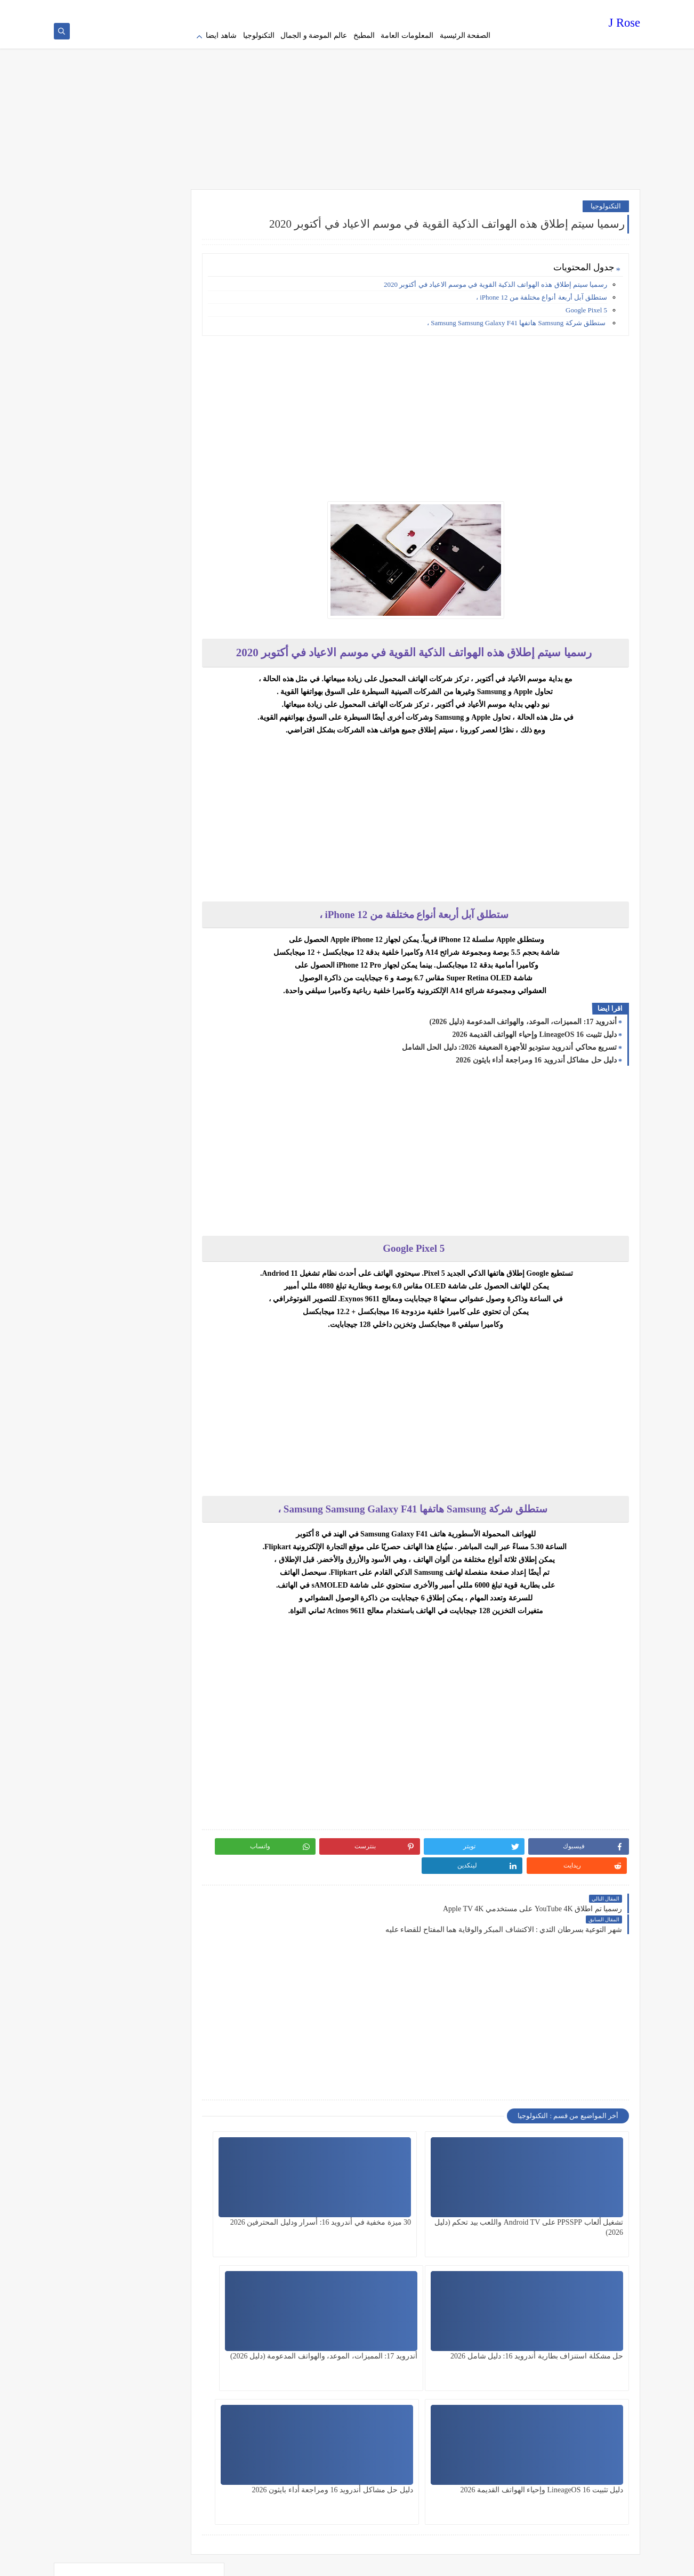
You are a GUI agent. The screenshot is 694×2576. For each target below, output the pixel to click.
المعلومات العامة (407, 35)
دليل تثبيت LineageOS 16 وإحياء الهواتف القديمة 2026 (534, 1030)
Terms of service (429, 8)
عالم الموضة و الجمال (313, 35)
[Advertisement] (347, 101)
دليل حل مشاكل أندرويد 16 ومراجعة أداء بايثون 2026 (536, 1055)
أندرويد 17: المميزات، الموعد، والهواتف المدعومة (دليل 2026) (523, 1017)
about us (390, 8)
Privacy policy (476, 8)
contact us (360, 8)
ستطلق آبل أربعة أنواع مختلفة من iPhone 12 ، (541, 292)
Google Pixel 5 (586, 305)
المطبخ (364, 35)
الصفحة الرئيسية (465, 35)
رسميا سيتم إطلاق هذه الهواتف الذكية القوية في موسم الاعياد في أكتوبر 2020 (495, 280)
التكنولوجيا (259, 35)
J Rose (624, 23)
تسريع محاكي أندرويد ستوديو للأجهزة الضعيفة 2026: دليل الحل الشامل (509, 1042)
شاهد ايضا (221, 35)
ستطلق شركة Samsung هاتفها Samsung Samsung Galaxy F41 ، (517, 318)
